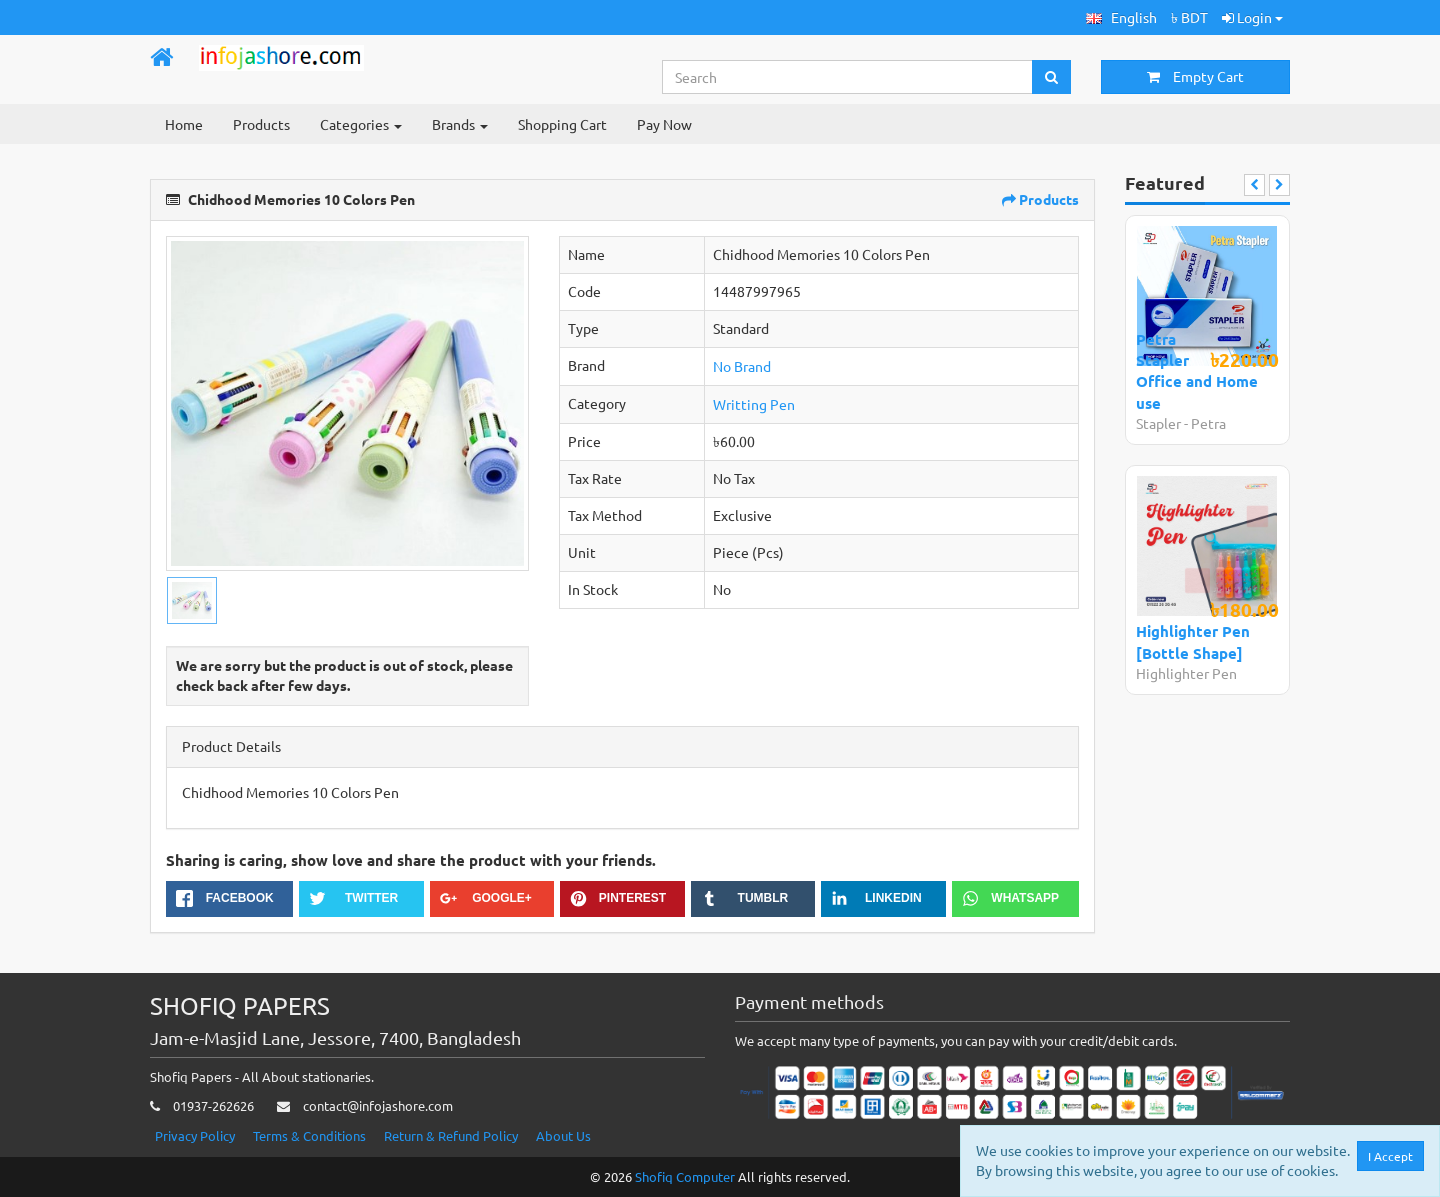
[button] (1121, 17)
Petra (1208, 423)
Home (184, 124)
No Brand (742, 366)
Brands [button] (460, 124)
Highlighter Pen (1186, 673)
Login (1252, 17)
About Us (563, 1135)
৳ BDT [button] (1189, 17)
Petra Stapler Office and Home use (1197, 371)
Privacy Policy (195, 1135)
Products (261, 124)
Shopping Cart (562, 124)
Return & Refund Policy (451, 1135)
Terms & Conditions (309, 1135)
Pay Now (664, 124)
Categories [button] (361, 124)
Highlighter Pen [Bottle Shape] (1193, 641)
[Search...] (848, 77)
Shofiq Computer (685, 1176)
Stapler (1160, 423)
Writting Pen (754, 404)
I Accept (1391, 1156)
